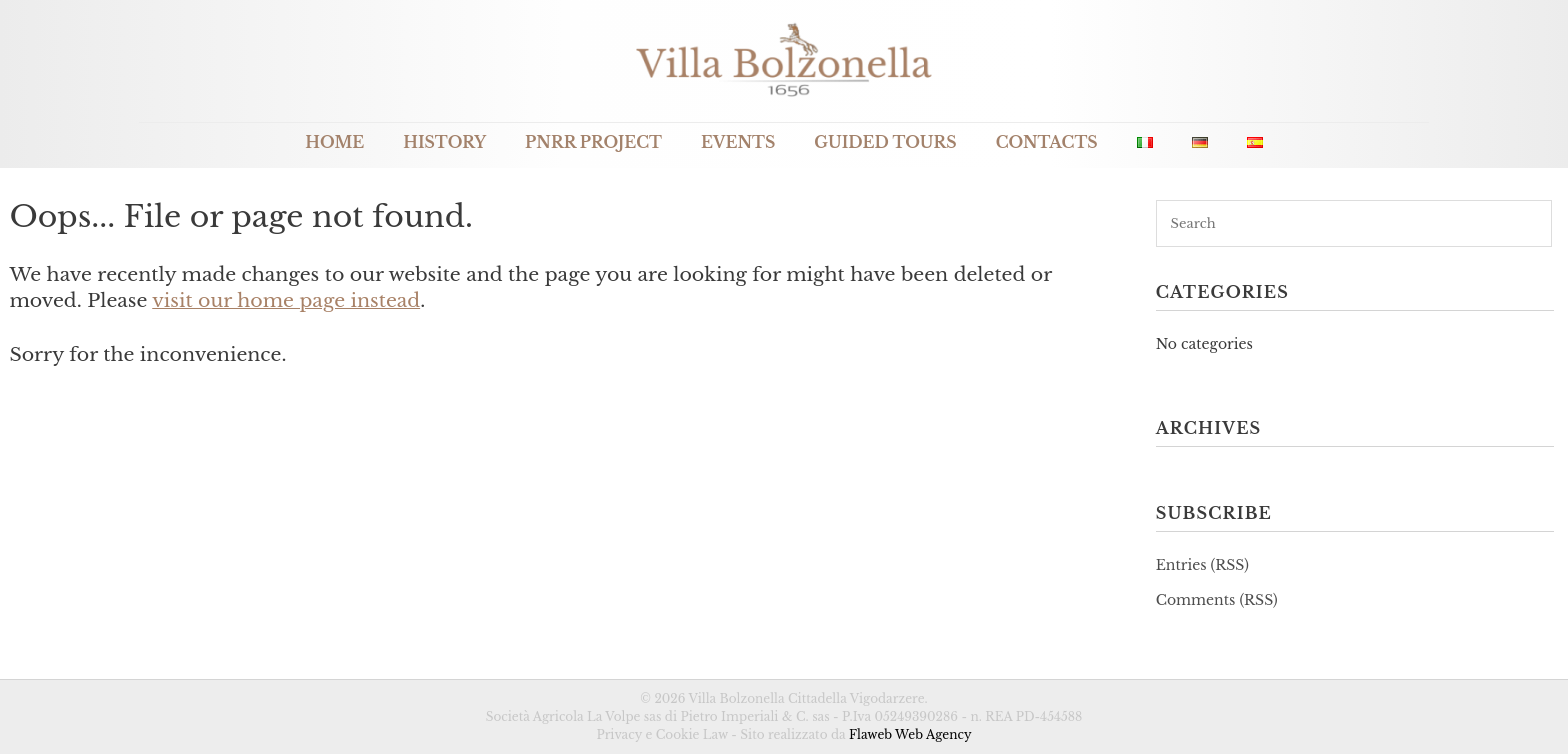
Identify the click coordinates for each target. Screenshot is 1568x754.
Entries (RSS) (1202, 565)
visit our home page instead (286, 300)
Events (738, 142)
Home (334, 142)
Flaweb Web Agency (910, 734)
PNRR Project (593, 142)
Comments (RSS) (1217, 600)
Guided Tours (885, 142)
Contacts (1047, 142)
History (444, 142)
